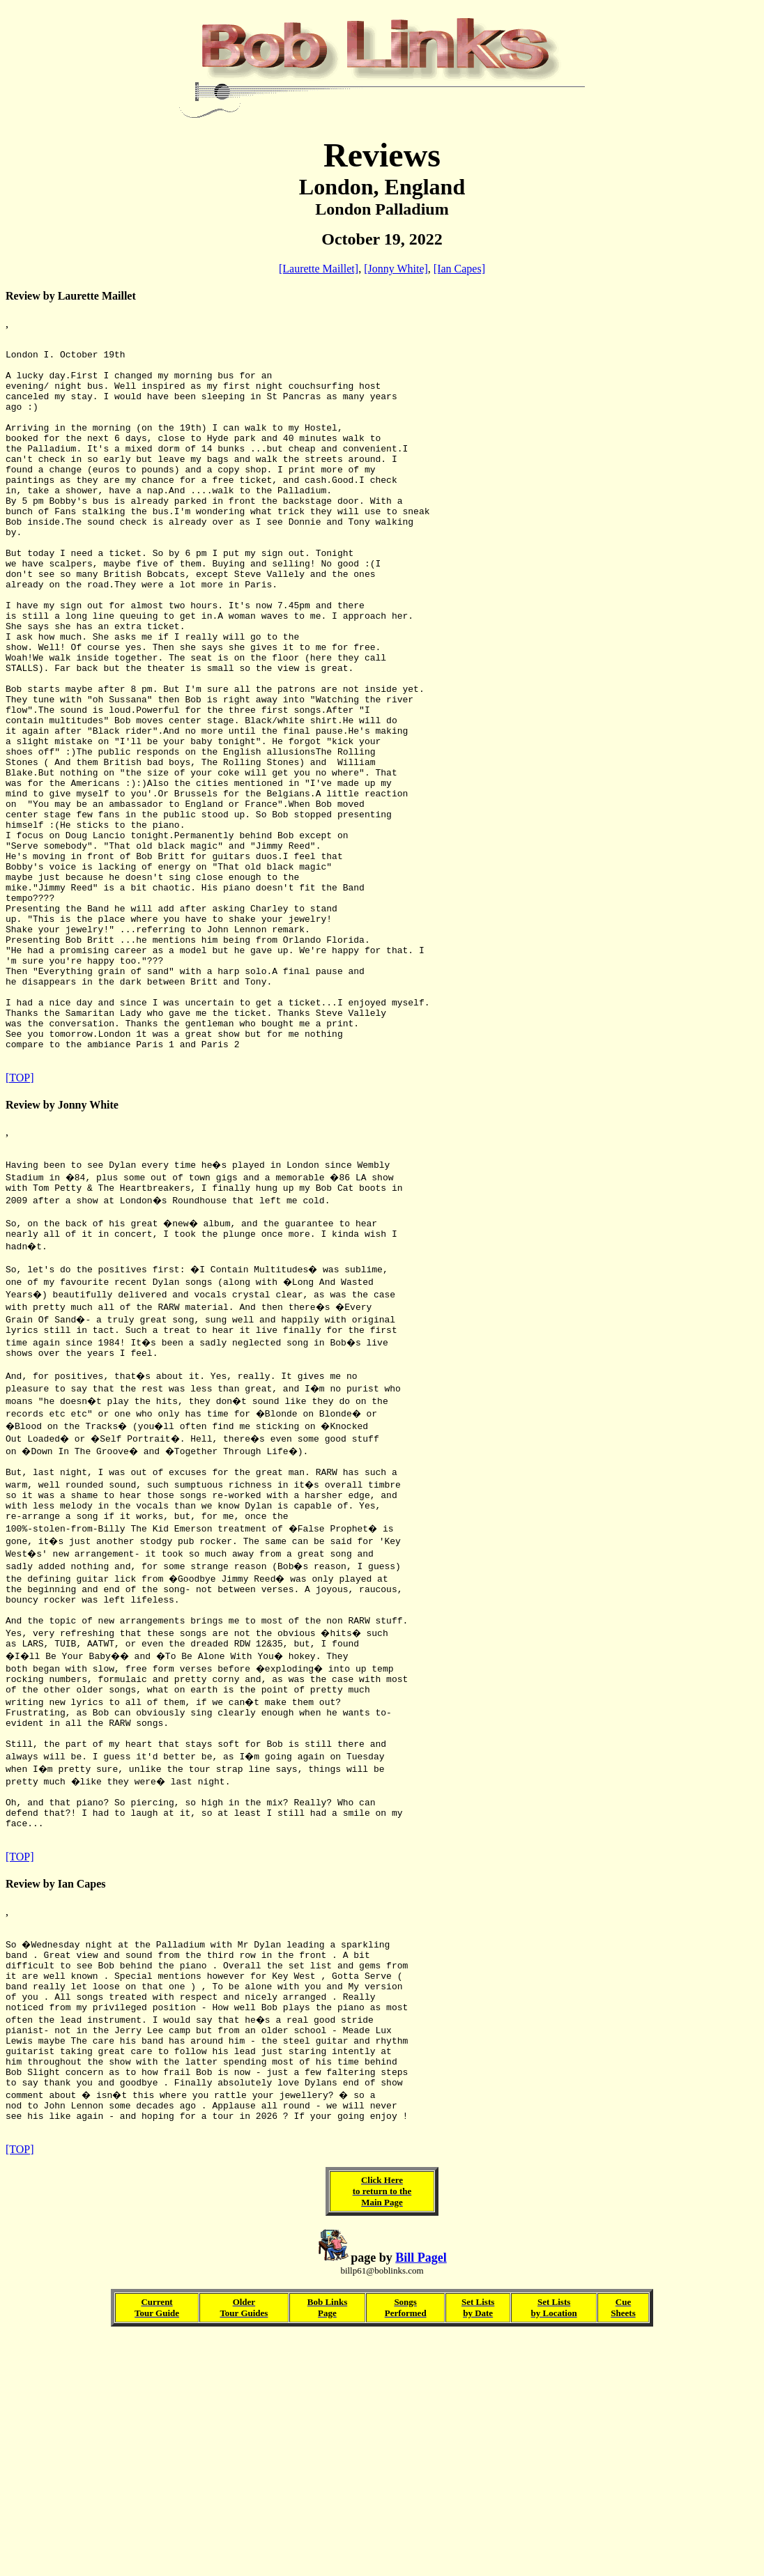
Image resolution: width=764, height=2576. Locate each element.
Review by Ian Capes (56, 2089)
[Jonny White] (396, 269)
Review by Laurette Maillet (71, 296)
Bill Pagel (421, 2496)
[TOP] (20, 1222)
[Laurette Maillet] (318, 269)
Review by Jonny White (62, 1249)
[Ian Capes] (459, 269)
